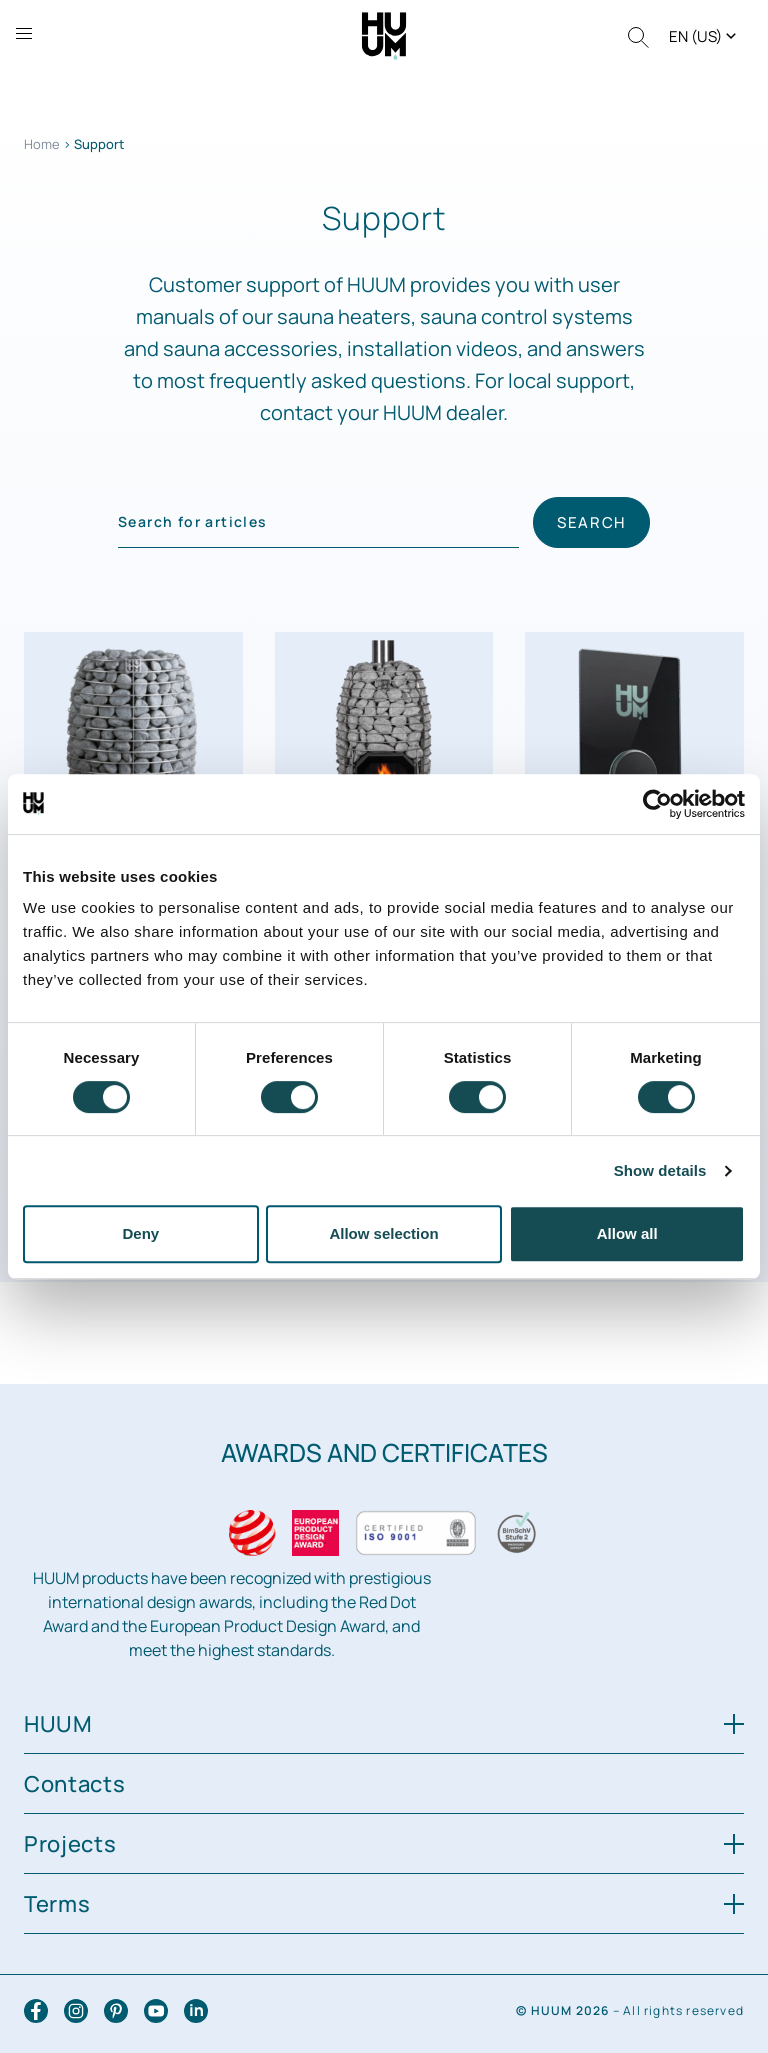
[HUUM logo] (384, 34)
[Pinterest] (116, 2011)
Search (591, 522)
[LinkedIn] (196, 2011)
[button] (704, 36)
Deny (140, 1233)
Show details (660, 1170)
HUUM (384, 1724)
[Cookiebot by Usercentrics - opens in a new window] (657, 804)
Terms (384, 1904)
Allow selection (383, 1233)
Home (42, 144)
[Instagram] (76, 2011)
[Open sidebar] (24, 33)
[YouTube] (156, 2011)
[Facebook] (36, 2011)
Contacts (75, 1784)
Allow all (627, 1233)
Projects (384, 1844)
